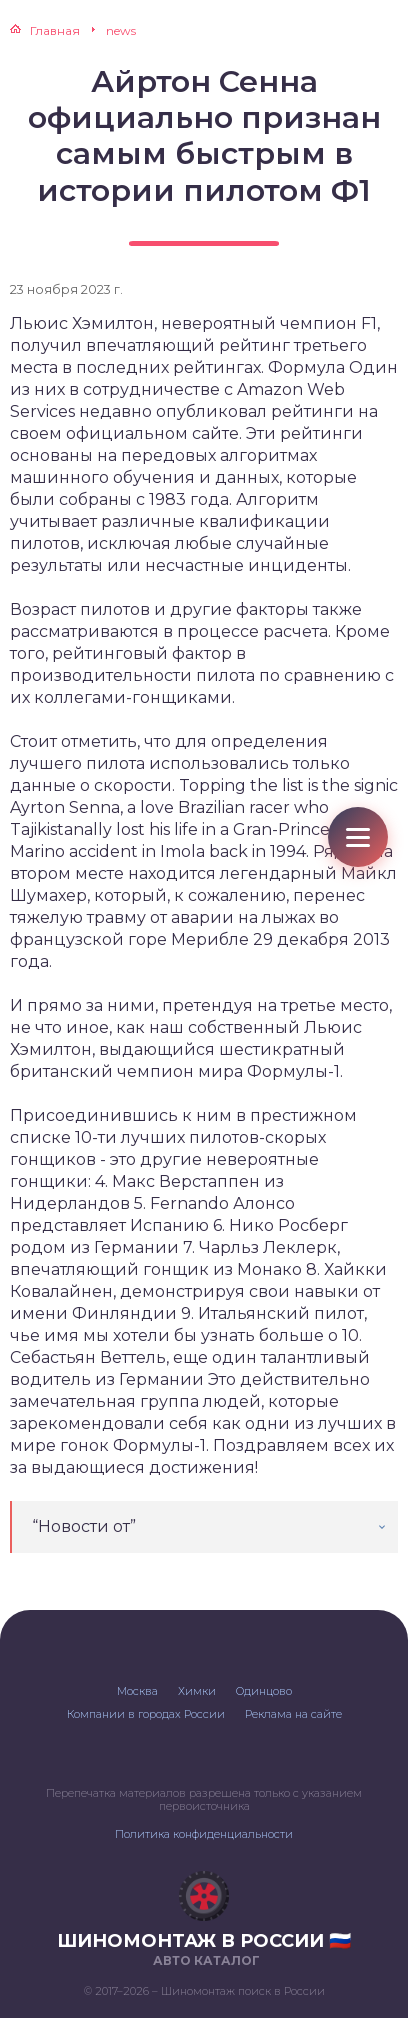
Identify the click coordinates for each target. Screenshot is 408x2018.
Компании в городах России (146, 1714)
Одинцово (264, 1691)
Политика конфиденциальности (204, 1834)
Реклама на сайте (293, 1714)
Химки (197, 1691)
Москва (137, 1691)
